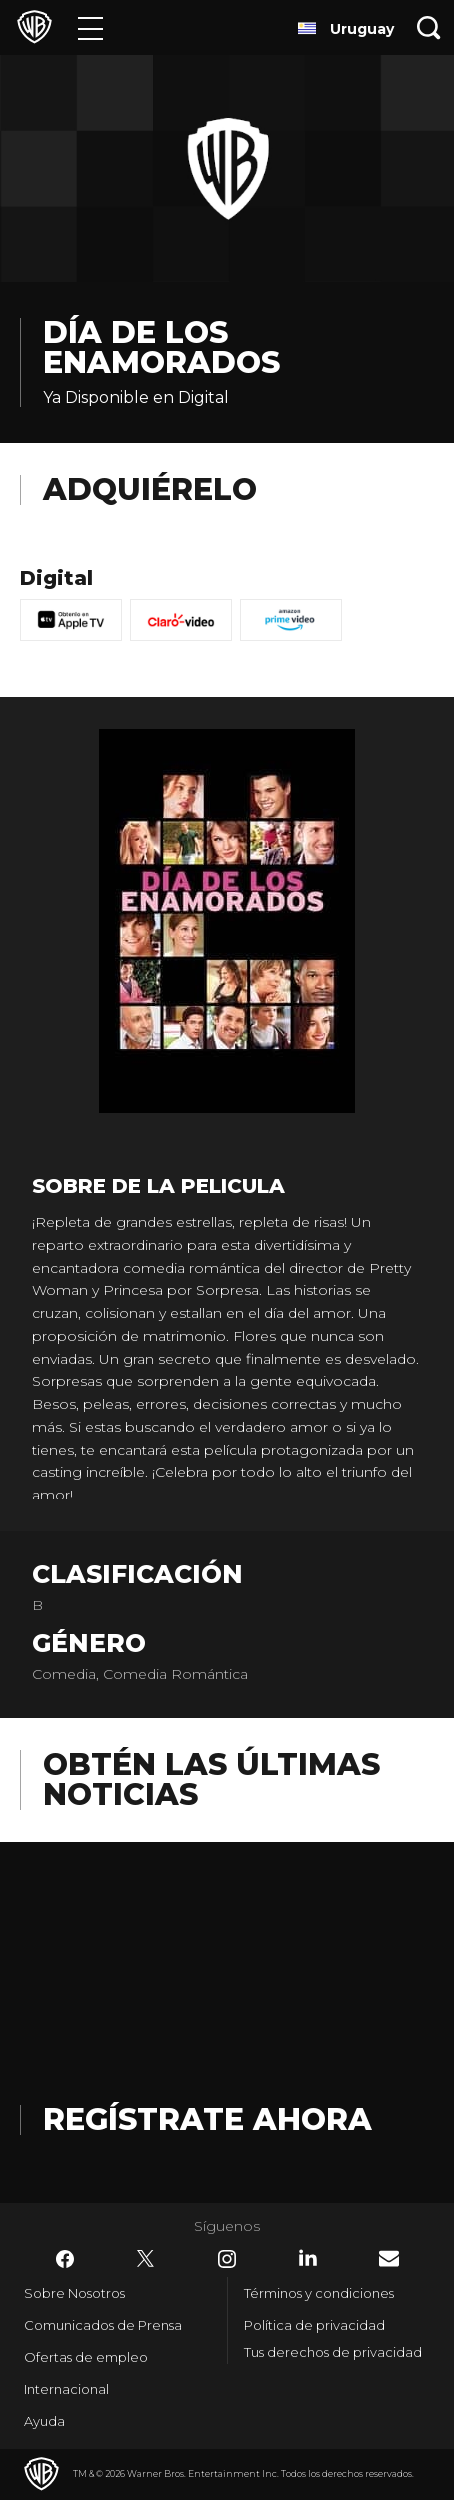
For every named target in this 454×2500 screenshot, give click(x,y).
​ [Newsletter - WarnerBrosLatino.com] (389, 2258)
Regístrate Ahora (207, 2119)
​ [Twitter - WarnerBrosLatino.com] (146, 2259)
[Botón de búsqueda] (429, 27)
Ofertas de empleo (86, 2357)
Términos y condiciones (319, 2293)
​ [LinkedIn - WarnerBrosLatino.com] (308, 2258)
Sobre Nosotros (74, 2293)
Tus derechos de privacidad (333, 2352)
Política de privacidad (314, 2325)
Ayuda (44, 2421)
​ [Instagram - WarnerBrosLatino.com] (227, 2259)
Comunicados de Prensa (103, 2325)
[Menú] (90, 27)
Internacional (66, 2389)
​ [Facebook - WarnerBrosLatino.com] (65, 2259)
